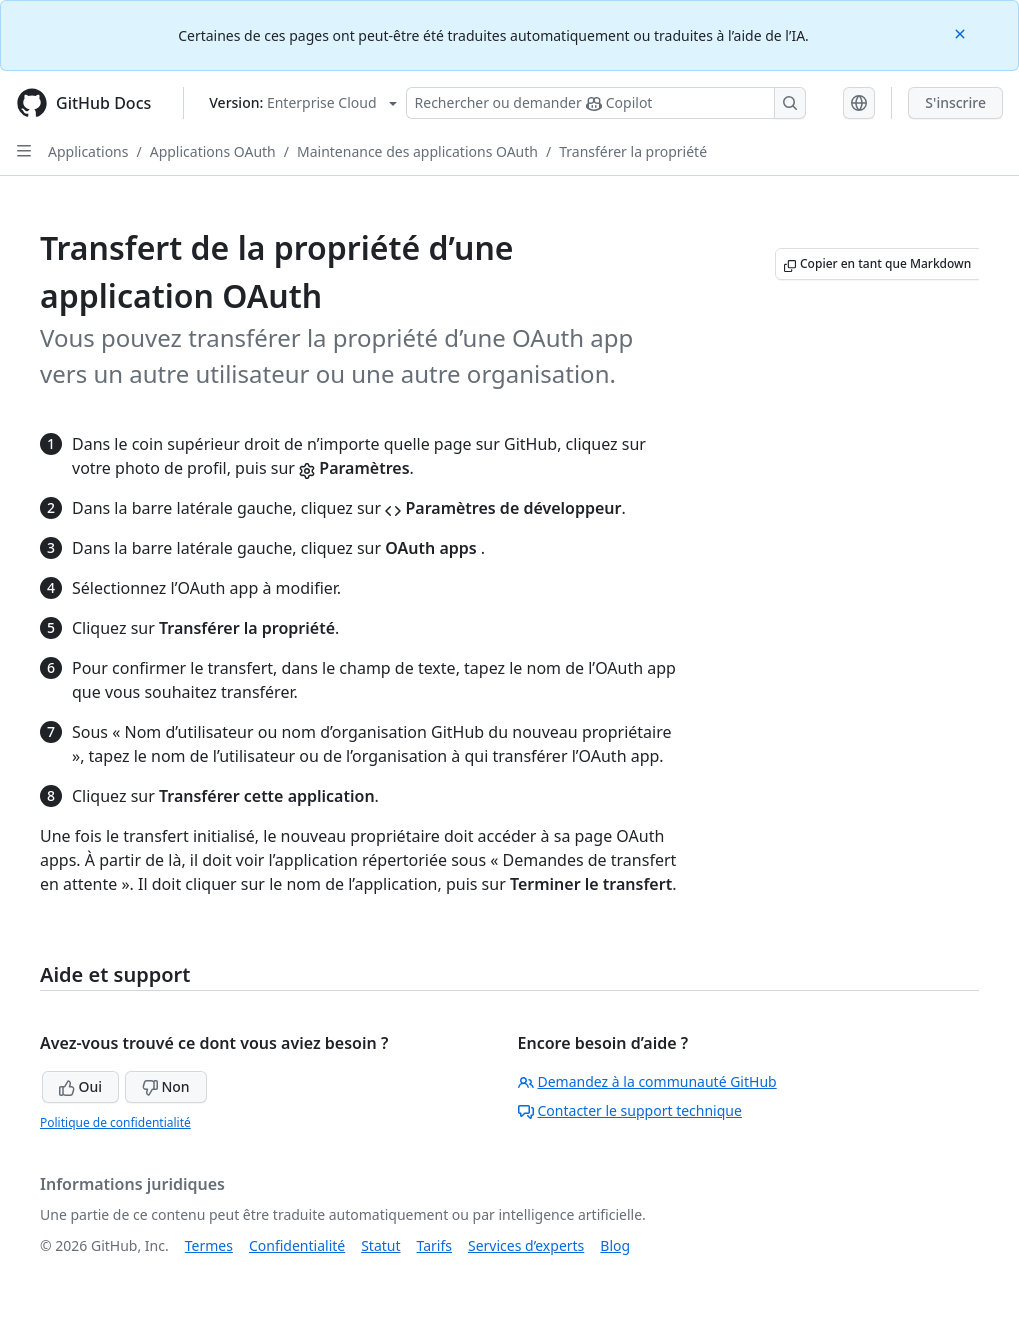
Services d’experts (526, 1245)
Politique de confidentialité (115, 1122)
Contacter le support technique (630, 1110)
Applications (88, 151)
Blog (615, 1245)
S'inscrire (955, 102)
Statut (380, 1245)
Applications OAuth (213, 151)
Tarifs (434, 1245)
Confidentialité (297, 1245)
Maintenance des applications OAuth (417, 151)
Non (166, 1086)
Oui (80, 1086)
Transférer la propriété (633, 151)
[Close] (962, 32)
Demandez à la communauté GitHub (647, 1081)
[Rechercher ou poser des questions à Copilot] (606, 103)
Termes (209, 1245)
